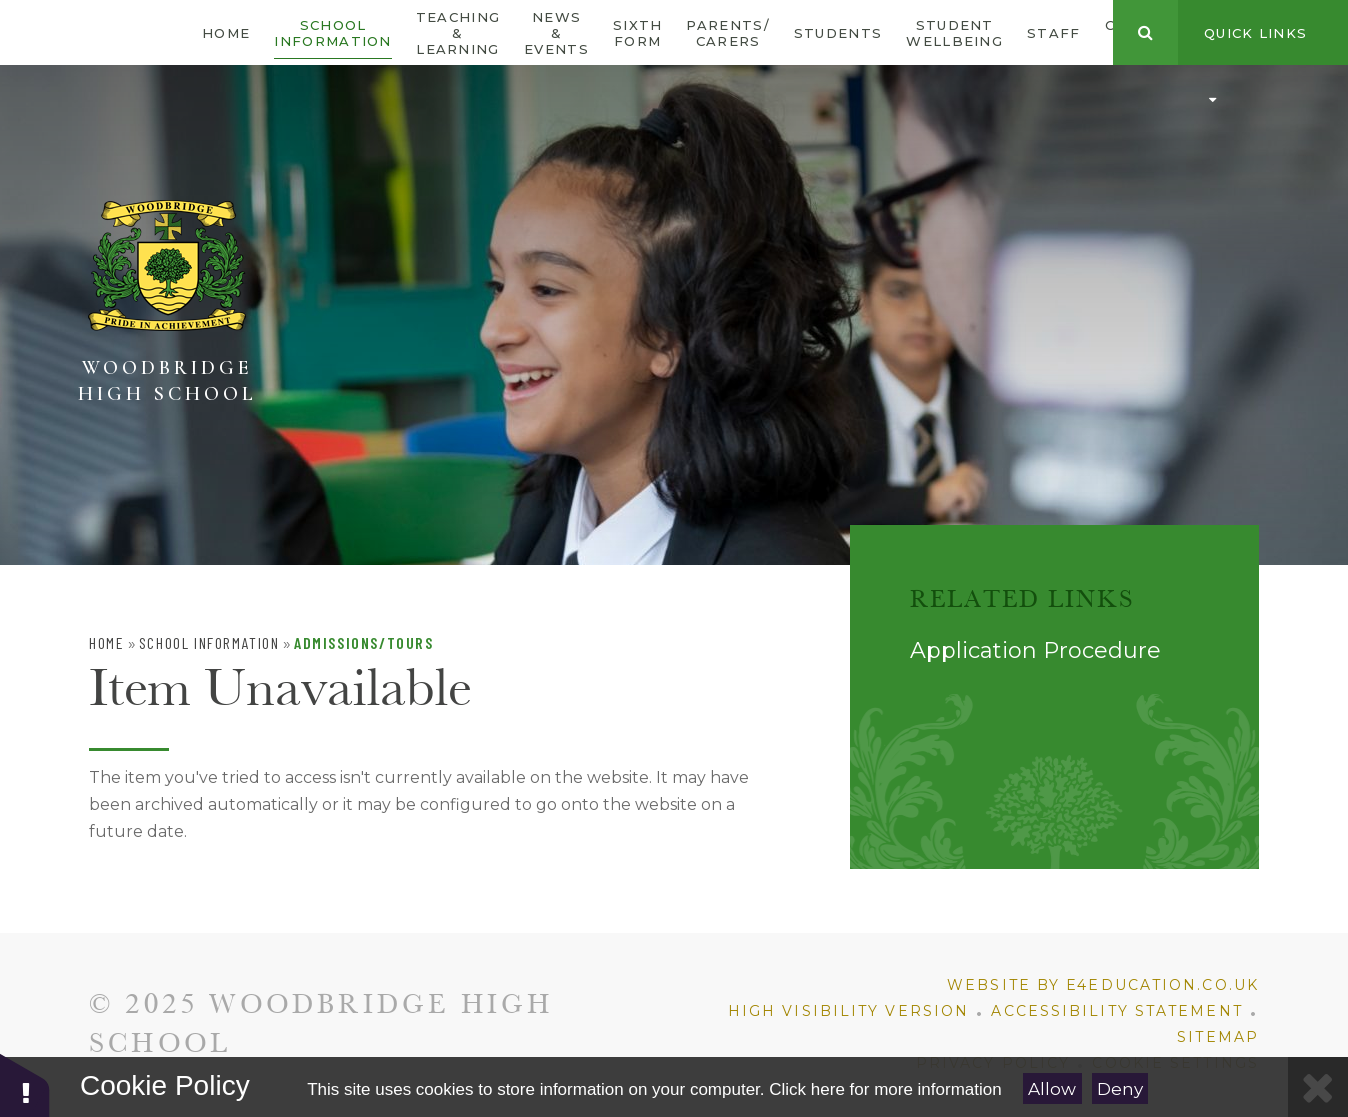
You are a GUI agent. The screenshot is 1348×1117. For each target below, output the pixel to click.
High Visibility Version (848, 1011)
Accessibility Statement (1116, 1011)
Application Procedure (1035, 650)
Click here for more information (885, 1089)
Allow (1052, 1089)
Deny (1120, 1089)
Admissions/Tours (364, 642)
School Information (209, 642)
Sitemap (1218, 1037)
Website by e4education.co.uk (1103, 985)
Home (106, 642)
